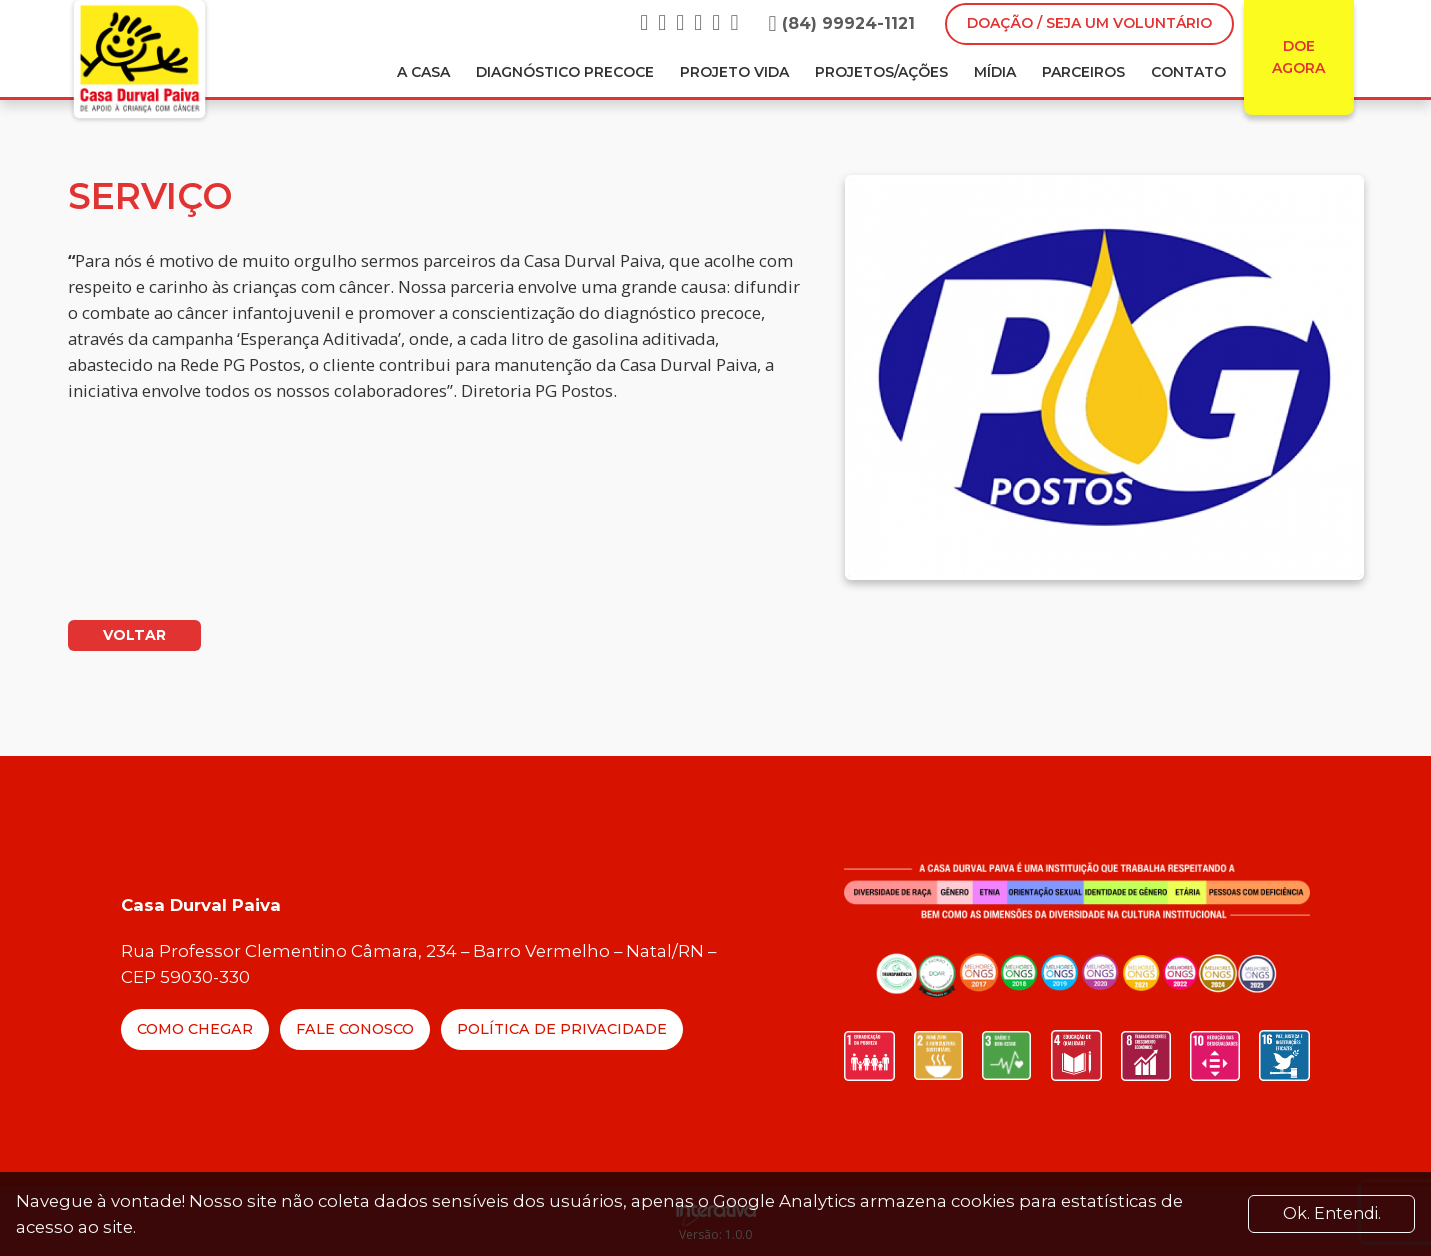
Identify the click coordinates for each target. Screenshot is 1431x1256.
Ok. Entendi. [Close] (1332, 1213)
